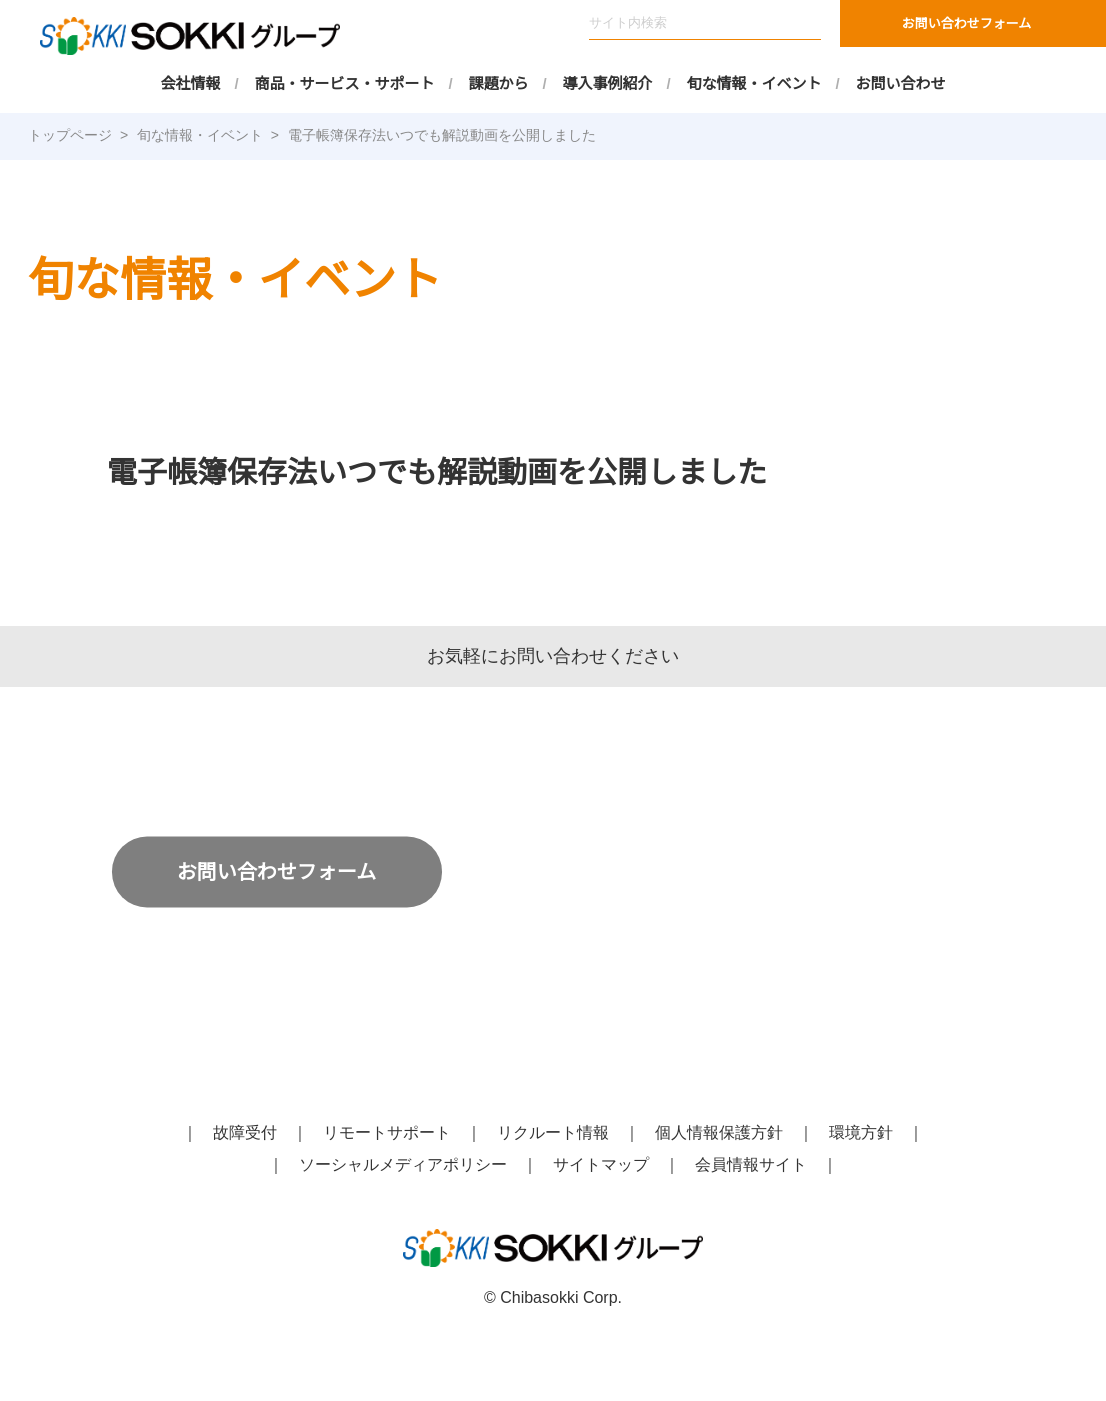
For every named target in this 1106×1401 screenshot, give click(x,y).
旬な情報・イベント (754, 83)
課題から (499, 83)
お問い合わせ (901, 83)
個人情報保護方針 (719, 1133)
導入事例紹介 (608, 83)
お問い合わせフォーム (967, 23)
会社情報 (191, 83)
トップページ (70, 135)
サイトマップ (601, 1165)
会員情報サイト (751, 1165)
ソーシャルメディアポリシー (403, 1165)
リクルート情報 (553, 1133)
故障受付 (245, 1133)
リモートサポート (387, 1133)
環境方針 (861, 1133)
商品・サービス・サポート (345, 83)
